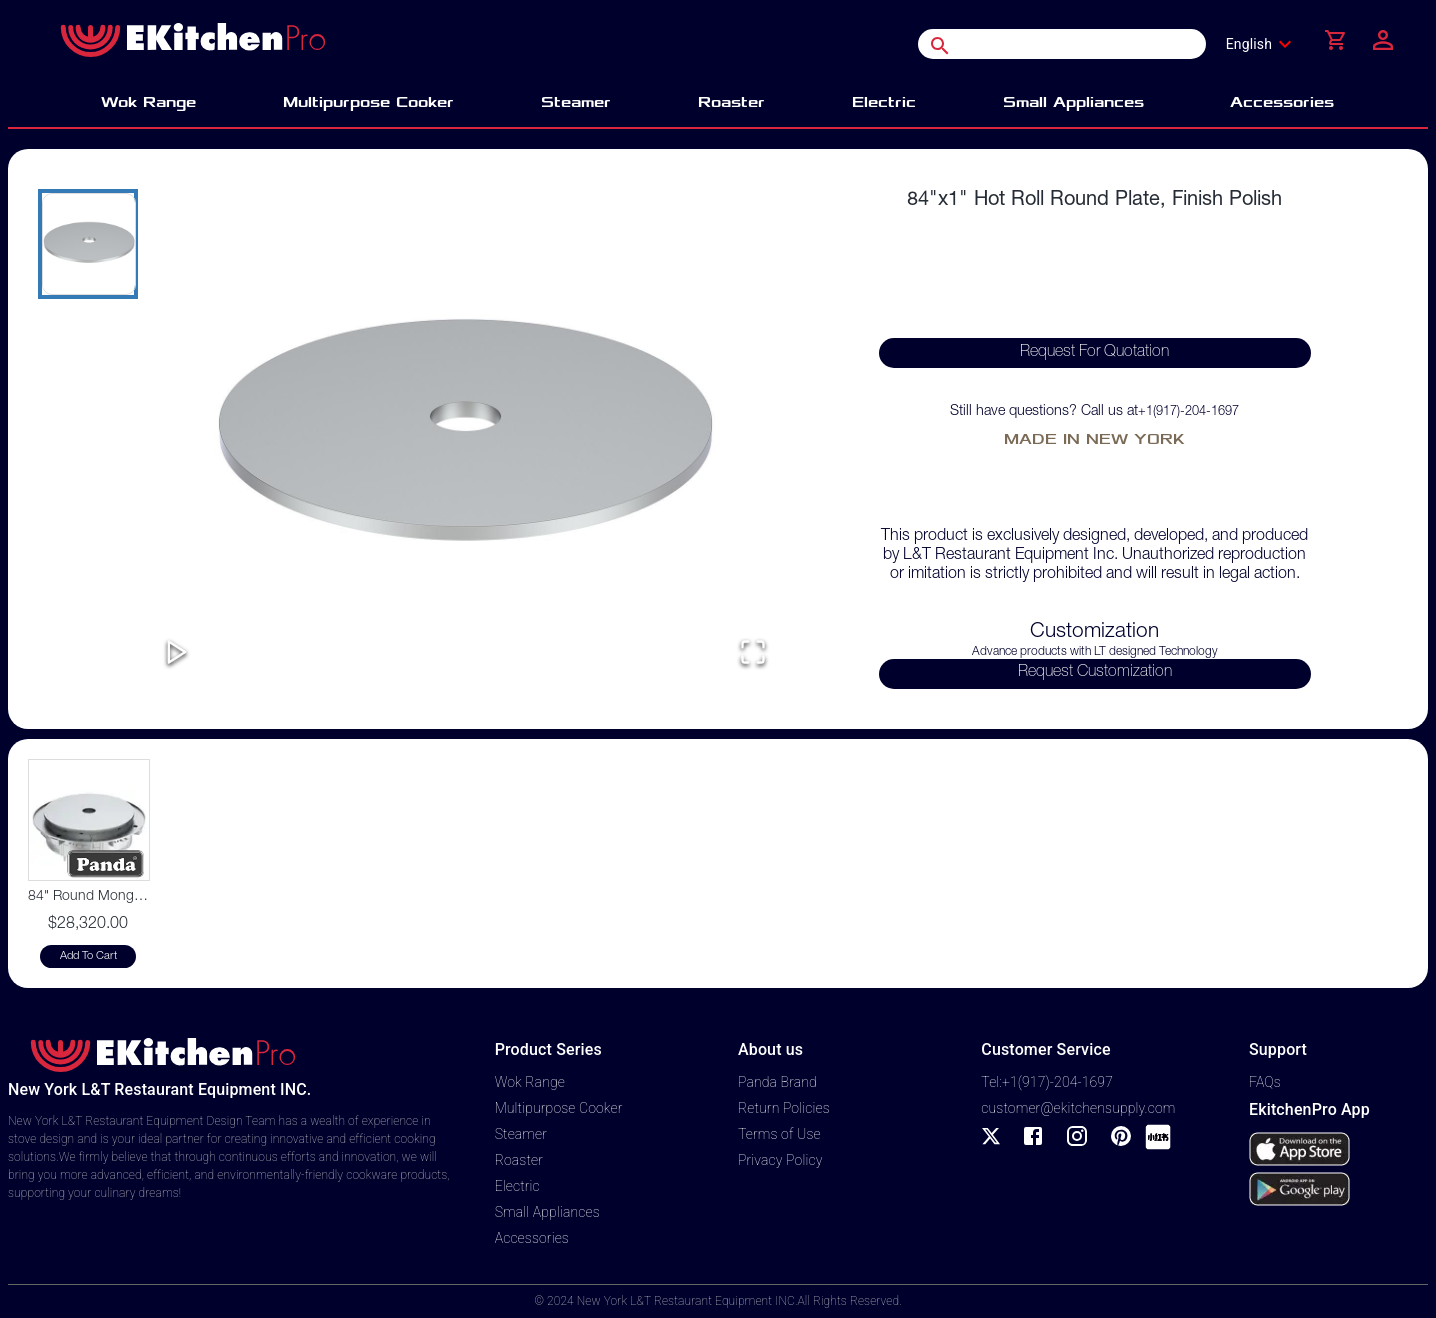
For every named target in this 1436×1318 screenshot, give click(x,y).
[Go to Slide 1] (88, 244)
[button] (465, 439)
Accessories (532, 1238)
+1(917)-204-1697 (1188, 412)
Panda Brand (777, 1082)
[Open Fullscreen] (753, 653)
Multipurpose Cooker (559, 1108)
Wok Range (530, 1082)
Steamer (521, 1134)
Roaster (519, 1160)
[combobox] (1265, 44)
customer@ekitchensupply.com (1078, 1108)
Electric (517, 1186)
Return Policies (784, 1108)
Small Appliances (547, 1212)
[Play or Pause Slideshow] (177, 653)
